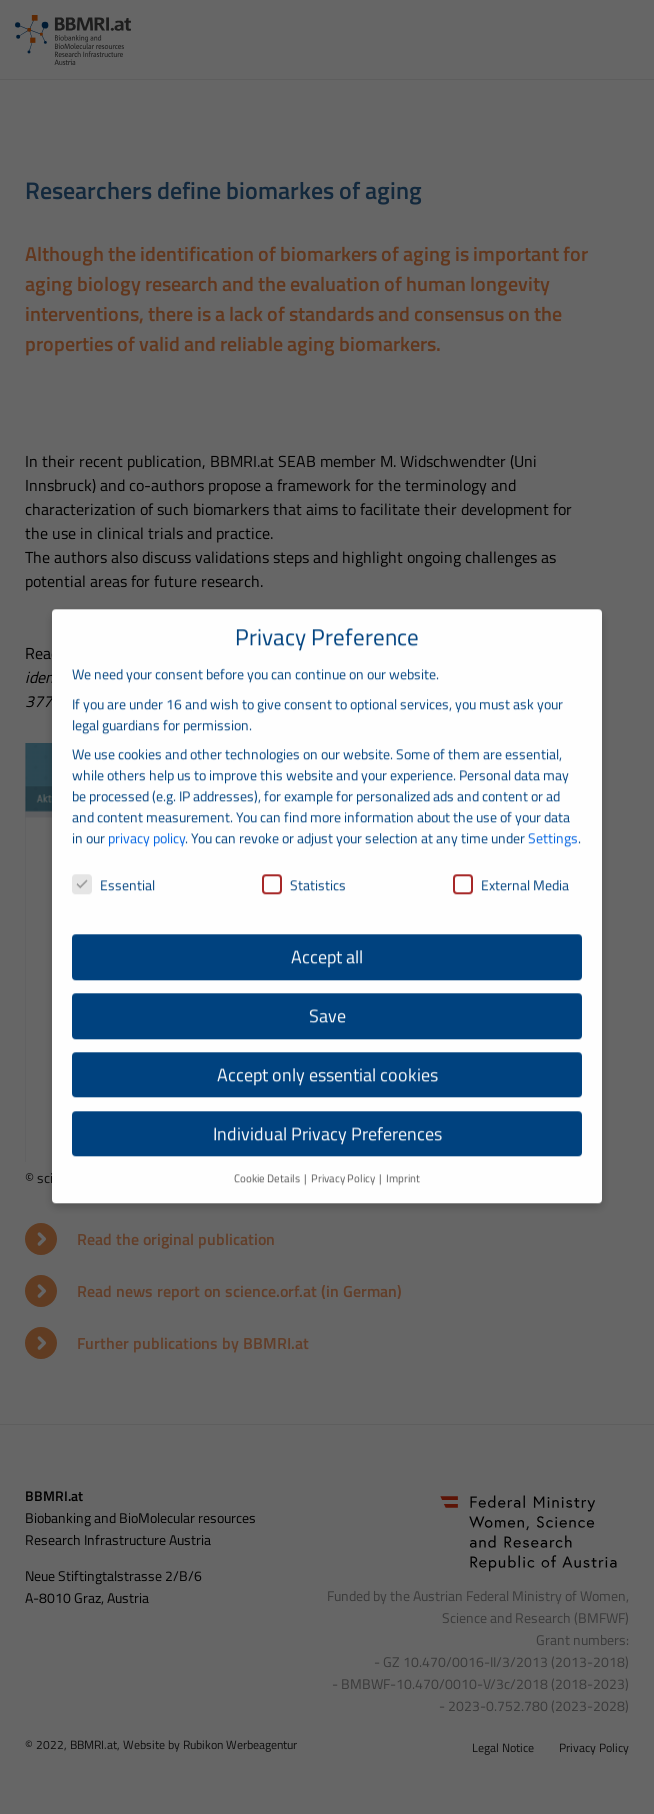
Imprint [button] (403, 1161)
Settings (553, 821)
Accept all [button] (327, 940)
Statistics (304, 868)
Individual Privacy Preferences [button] (327, 1117)
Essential (113, 868)
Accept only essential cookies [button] (327, 1058)
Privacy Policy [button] (344, 1161)
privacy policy (146, 821)
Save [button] (327, 999)
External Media (511, 868)
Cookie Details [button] (268, 1161)
